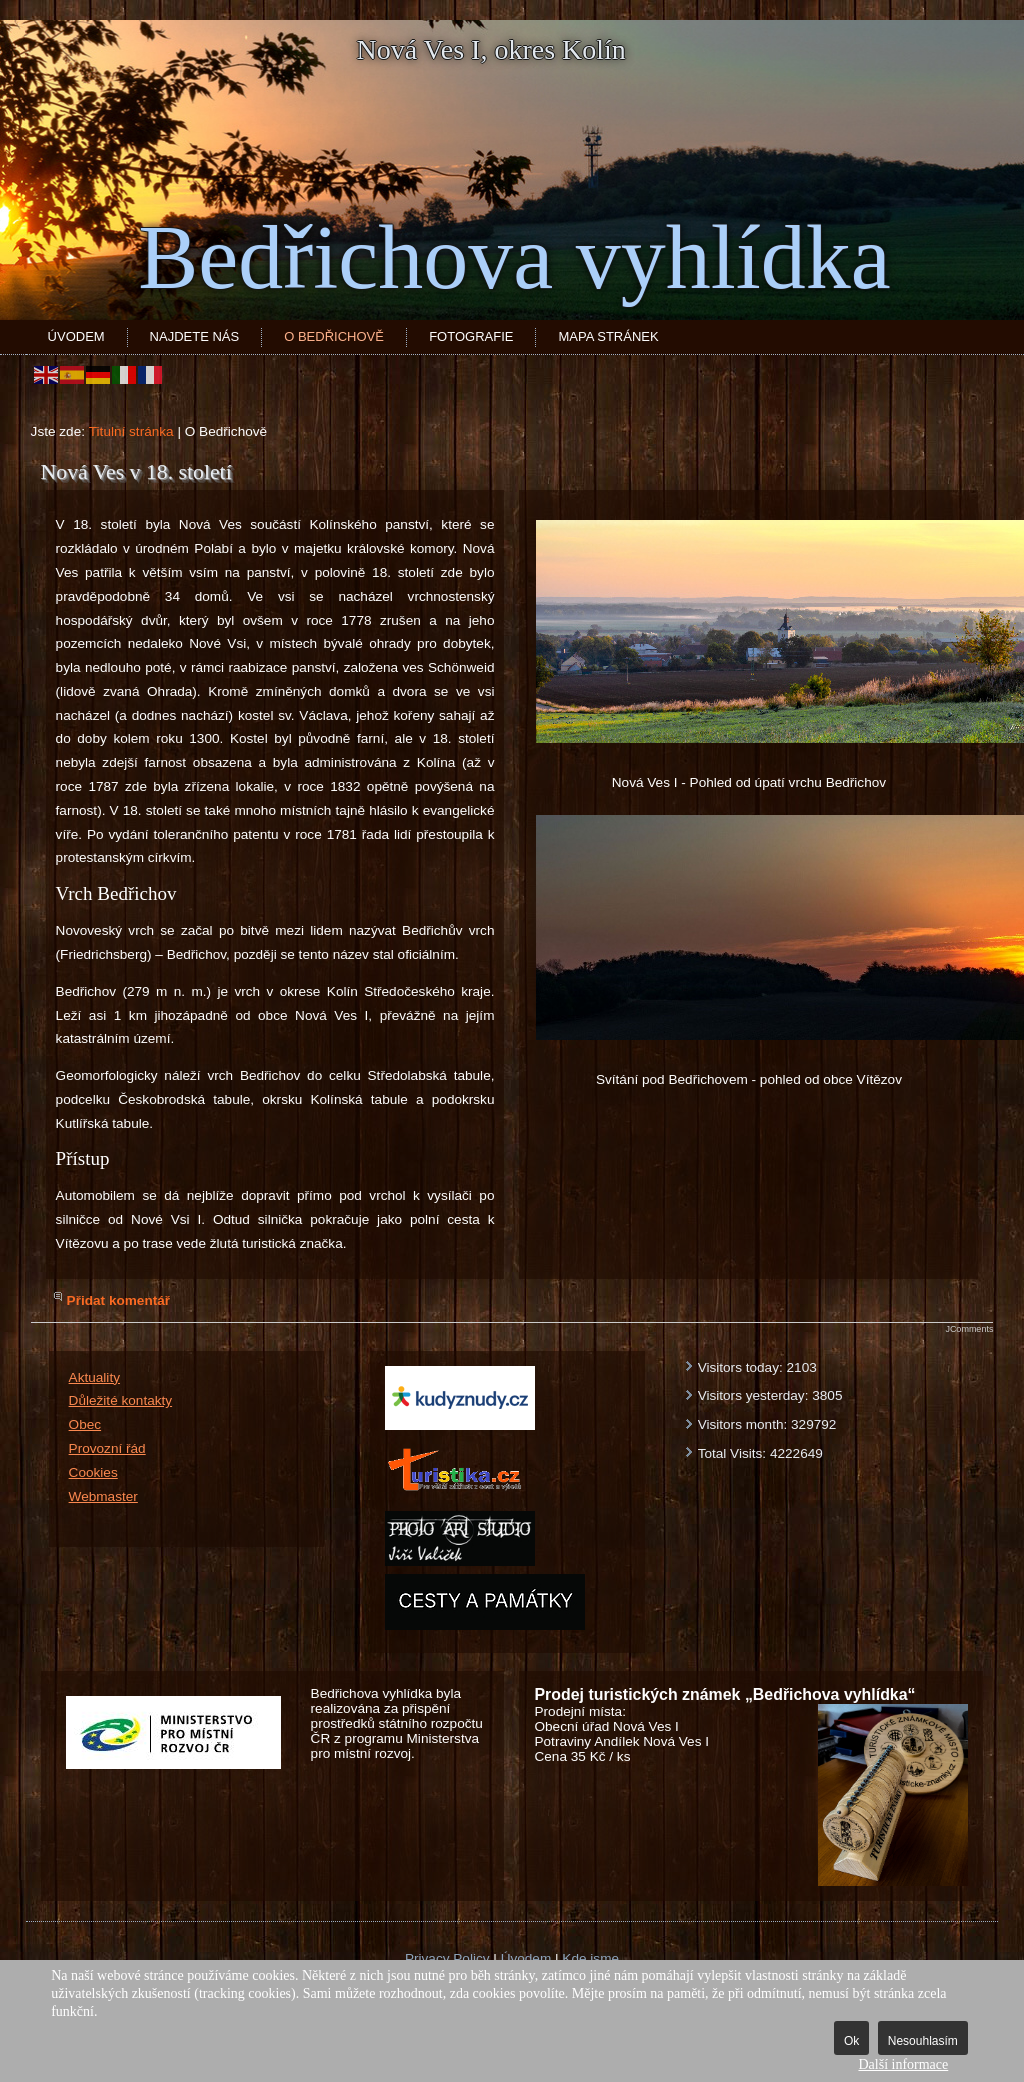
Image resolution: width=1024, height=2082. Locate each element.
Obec (85, 1424)
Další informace (903, 2064)
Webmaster (103, 1496)
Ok (851, 2041)
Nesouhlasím (923, 2041)
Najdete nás (195, 336)
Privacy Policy (447, 1958)
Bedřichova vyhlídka (514, 257)
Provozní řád (107, 1448)
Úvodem (76, 336)
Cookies (93, 1472)
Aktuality (94, 1377)
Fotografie (471, 336)
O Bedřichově (334, 336)
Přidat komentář (119, 1300)
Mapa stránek (608, 336)
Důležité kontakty (121, 1400)
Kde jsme (590, 1958)
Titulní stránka (131, 431)
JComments (969, 1329)
